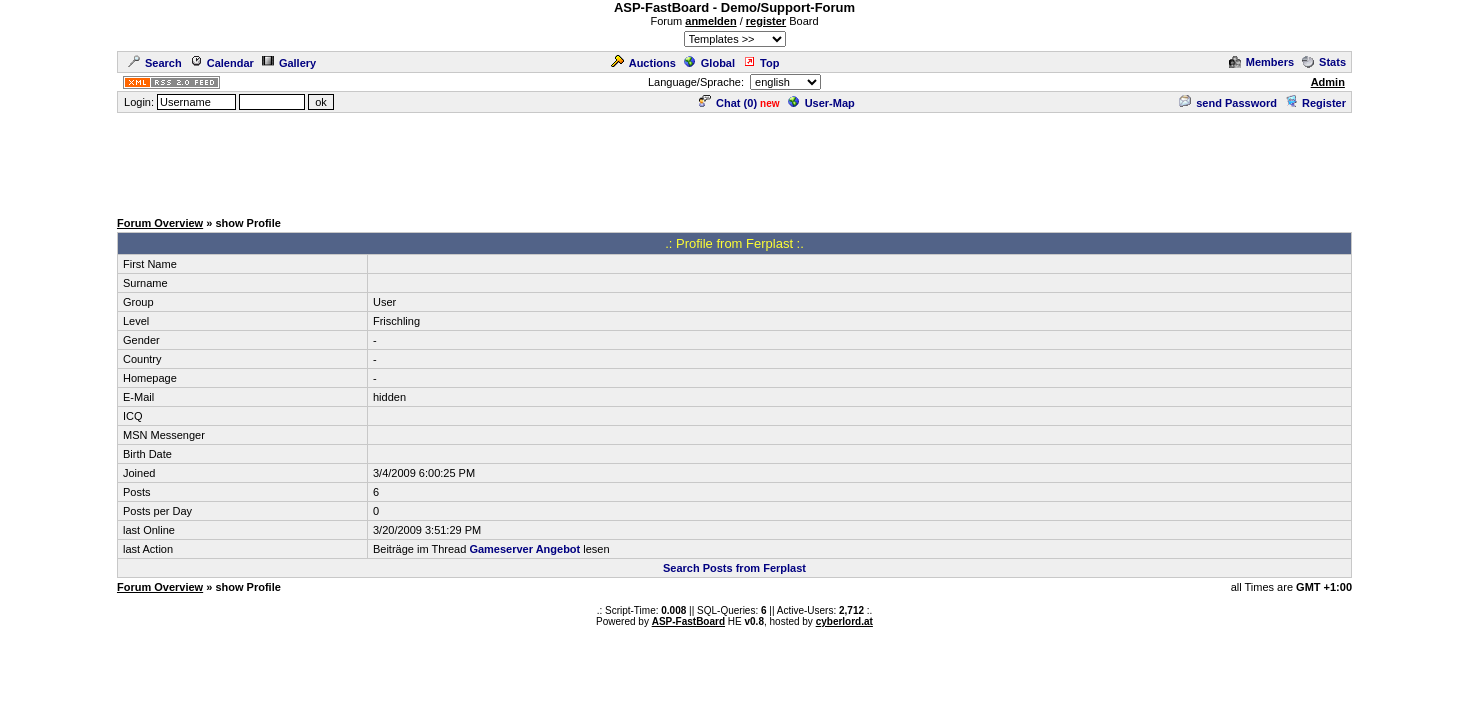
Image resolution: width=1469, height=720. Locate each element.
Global (709, 63)
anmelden (710, 21)
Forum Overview (160, 223)
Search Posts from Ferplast (734, 568)
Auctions (643, 63)
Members (1261, 62)
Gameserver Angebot (524, 549)
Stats (1324, 62)
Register (1315, 103)
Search (155, 63)
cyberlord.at (844, 621)
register (766, 21)
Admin (1328, 82)
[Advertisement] (735, 160)
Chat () (728, 103)
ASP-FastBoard (688, 621)
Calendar (222, 63)
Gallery (289, 63)
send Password (1228, 103)
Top (761, 63)
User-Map (821, 103)
